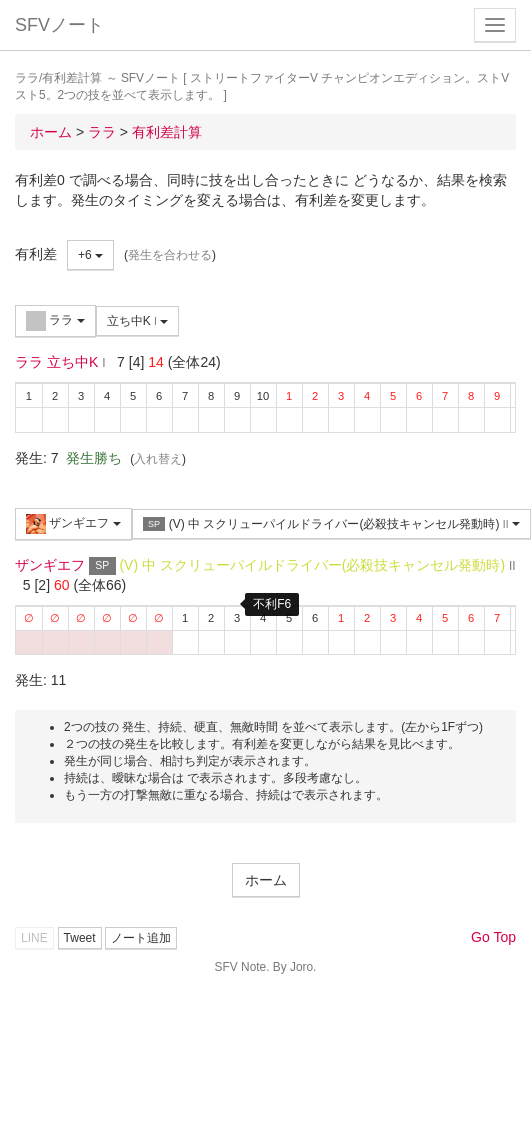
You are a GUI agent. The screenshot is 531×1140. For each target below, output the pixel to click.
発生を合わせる (170, 255)
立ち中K (138, 321)
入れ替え (158, 459)
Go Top (493, 937)
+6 (90, 255)
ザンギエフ (73, 524)
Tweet (80, 938)
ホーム (266, 880)
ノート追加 (141, 938)
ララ (55, 321)
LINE (34, 938)
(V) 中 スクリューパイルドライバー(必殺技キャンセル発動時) (331, 524)
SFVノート (59, 25)
